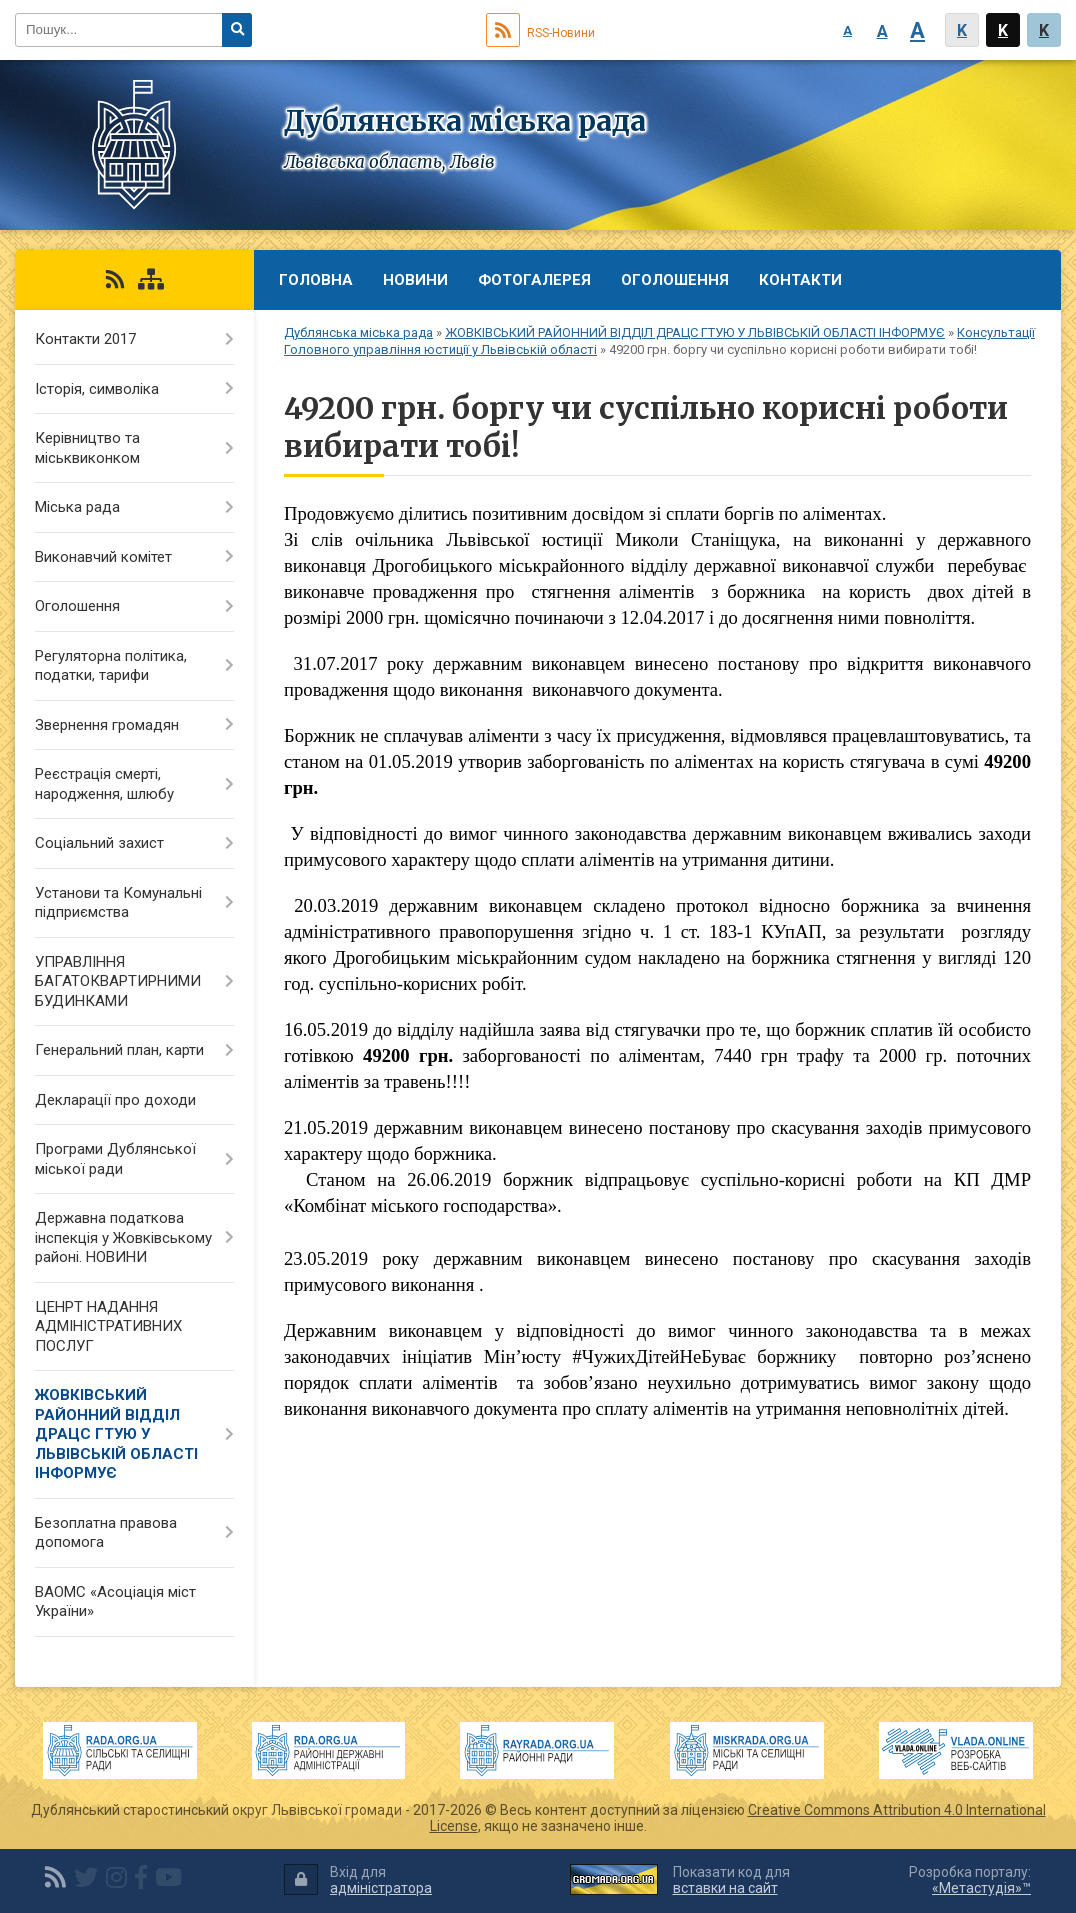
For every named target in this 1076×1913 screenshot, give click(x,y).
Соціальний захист (99, 843)
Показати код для (731, 1880)
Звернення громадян (107, 725)
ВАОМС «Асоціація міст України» (115, 1602)
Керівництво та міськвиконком (87, 448)
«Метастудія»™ (981, 1888)
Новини (415, 280)
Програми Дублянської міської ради (115, 1159)
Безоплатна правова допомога (106, 1533)
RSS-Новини (540, 33)
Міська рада (77, 507)
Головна (316, 280)
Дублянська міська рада (358, 332)
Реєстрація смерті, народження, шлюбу (104, 784)
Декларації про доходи (115, 1100)
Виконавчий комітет (103, 557)
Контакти (800, 280)
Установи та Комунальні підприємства (118, 903)
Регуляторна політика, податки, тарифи (111, 666)
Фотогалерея (534, 280)
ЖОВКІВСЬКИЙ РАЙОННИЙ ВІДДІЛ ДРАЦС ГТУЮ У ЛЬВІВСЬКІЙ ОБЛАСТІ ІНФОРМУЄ (695, 332)
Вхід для (358, 1880)
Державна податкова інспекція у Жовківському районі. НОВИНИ (123, 1237)
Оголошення (675, 280)
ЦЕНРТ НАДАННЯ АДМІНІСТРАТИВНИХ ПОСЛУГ (108, 1326)
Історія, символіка (97, 389)
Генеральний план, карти (119, 1050)
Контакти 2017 (85, 339)
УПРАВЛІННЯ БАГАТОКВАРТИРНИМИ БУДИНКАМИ (118, 981)
